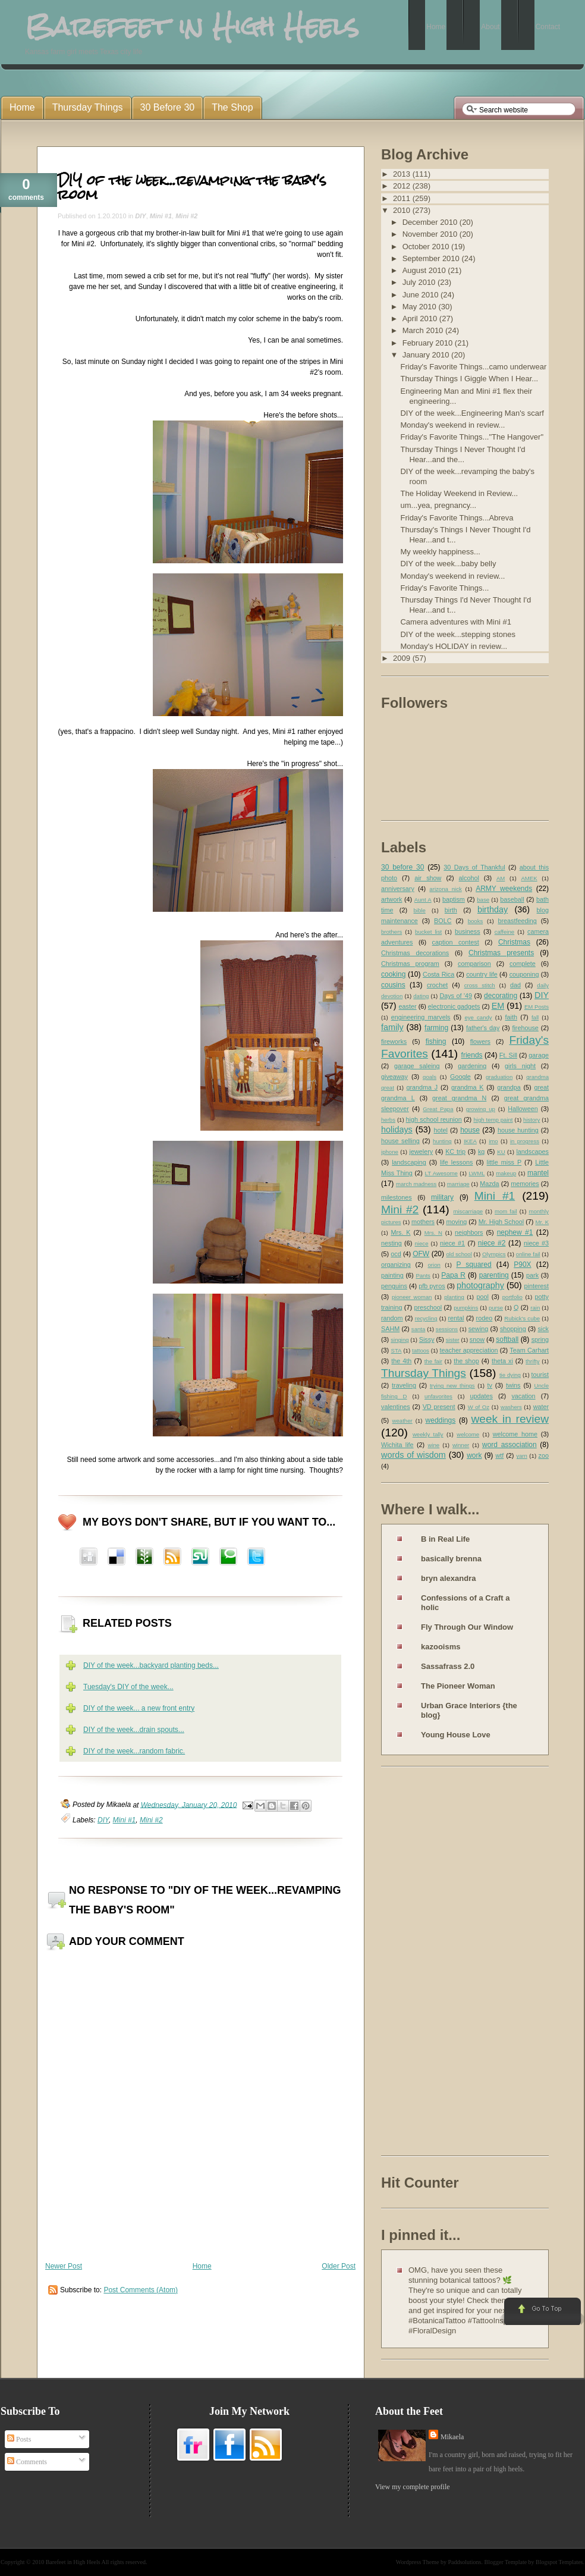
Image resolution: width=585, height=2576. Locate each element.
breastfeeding (517, 920)
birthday (492, 909)
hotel (440, 1130)
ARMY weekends (504, 888)
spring (540, 1339)
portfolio (512, 1297)
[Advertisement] (428, 1963)
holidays (397, 1129)
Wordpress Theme (417, 2562)
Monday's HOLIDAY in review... (453, 646)
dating (421, 996)
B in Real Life (445, 1539)
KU (501, 1152)
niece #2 (492, 1243)
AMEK (529, 878)
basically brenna (451, 1558)
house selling (400, 1140)
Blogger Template (506, 2562)
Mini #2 (186, 215)
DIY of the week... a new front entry (138, 1708)
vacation (523, 1396)
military (442, 1197)
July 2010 (420, 282)
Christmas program (410, 963)
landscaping (409, 1162)
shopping (513, 1328)
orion (434, 1265)
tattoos (420, 1350)
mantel (538, 1173)
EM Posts (536, 1006)
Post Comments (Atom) (140, 2290)
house (470, 1130)
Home (202, 2266)
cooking (393, 974)
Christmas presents (501, 953)
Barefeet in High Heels (73, 2562)
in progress (524, 1141)
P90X (522, 1264)
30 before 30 (402, 867)
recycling (426, 1318)
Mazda (489, 1183)
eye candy (478, 1017)
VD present (439, 1406)
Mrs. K (400, 1232)
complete (522, 963)
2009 (403, 658)
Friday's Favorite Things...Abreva (456, 517)
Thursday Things (423, 1373)
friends (472, 1055)
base (483, 899)
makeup (506, 1173)
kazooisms (440, 1646)
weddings (441, 1420)
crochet (437, 985)
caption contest (455, 942)
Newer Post (63, 2266)
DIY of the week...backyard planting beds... (151, 1665)
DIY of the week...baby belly (448, 563)
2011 (403, 198)
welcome (468, 1434)
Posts (19, 2439)
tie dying (510, 1375)
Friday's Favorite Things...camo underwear (473, 366)
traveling (404, 1385)
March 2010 (423, 330)
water (541, 1406)
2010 (403, 210)
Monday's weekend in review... (452, 425)
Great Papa (438, 1109)
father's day (482, 1027)
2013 (403, 174)
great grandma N (459, 1098)
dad (515, 985)
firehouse (525, 1027)
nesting (391, 1243)
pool (482, 1296)
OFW (421, 1254)
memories (525, 1183)
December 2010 (431, 222)
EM (498, 1006)
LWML (476, 1173)
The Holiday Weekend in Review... (459, 493)
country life (482, 974)
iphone (389, 1152)
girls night (520, 1065)
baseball (512, 899)
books (475, 921)
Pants (423, 1275)
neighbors (469, 1232)
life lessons (456, 1162)
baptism (453, 899)
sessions (447, 1329)
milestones (396, 1197)
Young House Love (455, 1734)
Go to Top (541, 2312)
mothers (423, 1221)
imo (493, 1141)
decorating (500, 996)
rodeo (484, 1318)
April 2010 (420, 318)
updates (481, 1396)
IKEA (470, 1141)
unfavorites (438, 1396)
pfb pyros (432, 1285)
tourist (540, 1374)
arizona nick (445, 889)
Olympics (493, 1254)
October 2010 (426, 246)
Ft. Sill (508, 1055)
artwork (391, 899)
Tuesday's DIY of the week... (128, 1687)
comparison (474, 963)
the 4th (401, 1360)
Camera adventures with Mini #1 (455, 621)
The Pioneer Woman (458, 1685)
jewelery (421, 1151)
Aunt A (423, 899)
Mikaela (452, 2437)
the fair (433, 1361)
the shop (466, 1360)
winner (460, 1445)
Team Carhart (529, 1350)
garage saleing (417, 1065)
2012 (403, 185)
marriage (458, 1184)
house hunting (518, 1130)
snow (477, 1339)
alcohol (469, 877)
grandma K (467, 1087)
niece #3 (536, 1243)
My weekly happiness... (440, 551)
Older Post (339, 2266)
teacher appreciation (468, 1350)
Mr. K (542, 1222)
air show (427, 877)
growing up (480, 1109)
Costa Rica (438, 974)
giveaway (394, 1076)
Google (460, 1076)
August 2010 (425, 270)
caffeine (504, 931)
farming (436, 1028)
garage (539, 1055)
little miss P (504, 1162)
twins (513, 1385)
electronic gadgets (454, 1006)
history (531, 1119)
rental (456, 1318)
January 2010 (426, 354)
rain (535, 1307)
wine (433, 1445)
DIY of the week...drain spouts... (133, 1729)
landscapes (532, 1151)
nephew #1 (515, 1232)
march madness (416, 1184)
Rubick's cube (522, 1318)
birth (451, 910)
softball (507, 1339)
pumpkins (466, 1307)
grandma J (422, 1087)
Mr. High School (501, 1221)
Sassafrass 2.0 (447, 1666)
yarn (521, 1455)
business (467, 931)
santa (418, 1329)
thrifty (532, 1361)
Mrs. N (433, 1232)
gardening (472, 1065)
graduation (499, 1077)
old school (458, 1254)
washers (511, 1407)
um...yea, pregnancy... (438, 505)
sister (453, 1339)
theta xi (502, 1360)
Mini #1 (161, 215)
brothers (391, 931)
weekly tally (428, 1434)
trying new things (452, 1385)
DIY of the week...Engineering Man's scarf (471, 413)
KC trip (455, 1151)
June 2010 (421, 294)
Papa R (453, 1275)
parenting (494, 1275)
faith (511, 1017)
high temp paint (492, 1119)
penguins (394, 1285)
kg (481, 1151)
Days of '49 (455, 995)
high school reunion (434, 1119)
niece (422, 1243)
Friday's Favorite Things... (444, 587)
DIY (140, 215)
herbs (388, 1119)
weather (402, 1420)
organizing (396, 1264)
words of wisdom (413, 1455)
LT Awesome (441, 1173)
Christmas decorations (415, 952)
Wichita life (397, 1444)
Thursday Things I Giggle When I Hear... (469, 378)
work (474, 1455)
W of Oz (478, 1407)
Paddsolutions (464, 2562)
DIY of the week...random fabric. (134, 1751)
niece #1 (452, 1243)
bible (420, 910)
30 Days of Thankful (474, 867)
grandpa (509, 1087)
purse (496, 1307)
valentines (395, 1406)
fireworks (394, 1041)
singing (399, 1339)
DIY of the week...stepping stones (457, 634)
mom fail (506, 1211)
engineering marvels (421, 1017)
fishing (436, 1041)
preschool (428, 1307)
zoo (544, 1455)
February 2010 (428, 342)
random (392, 1318)
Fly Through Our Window (467, 1627)
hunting (442, 1141)
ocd (396, 1253)
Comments (27, 2462)
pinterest (536, 1285)
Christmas (514, 942)
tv (490, 1385)
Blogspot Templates (559, 2562)
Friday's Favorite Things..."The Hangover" (471, 436)
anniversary (397, 888)
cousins (393, 985)
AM (500, 878)
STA (396, 1350)
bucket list (428, 931)
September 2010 (432, 258)
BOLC (442, 920)
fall (535, 1017)
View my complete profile (412, 2487)
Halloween (522, 1108)
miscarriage (468, 1211)
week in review (510, 1419)
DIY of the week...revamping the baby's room (192, 187)
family (392, 1027)
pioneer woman (412, 1297)
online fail (528, 1254)
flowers (480, 1041)
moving (456, 1221)
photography (480, 1285)
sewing (478, 1328)
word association (509, 1445)
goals (429, 1077)
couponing (524, 974)
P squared (473, 1264)
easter (408, 1006)
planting (454, 1297)
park (532, 1275)
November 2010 (431, 234)
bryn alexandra (448, 1578)
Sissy (427, 1339)
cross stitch (479, 985)
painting (392, 1275)
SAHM (390, 1328)
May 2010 (420, 306)
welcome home (515, 1434)
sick (543, 1328)
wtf (499, 1455)
